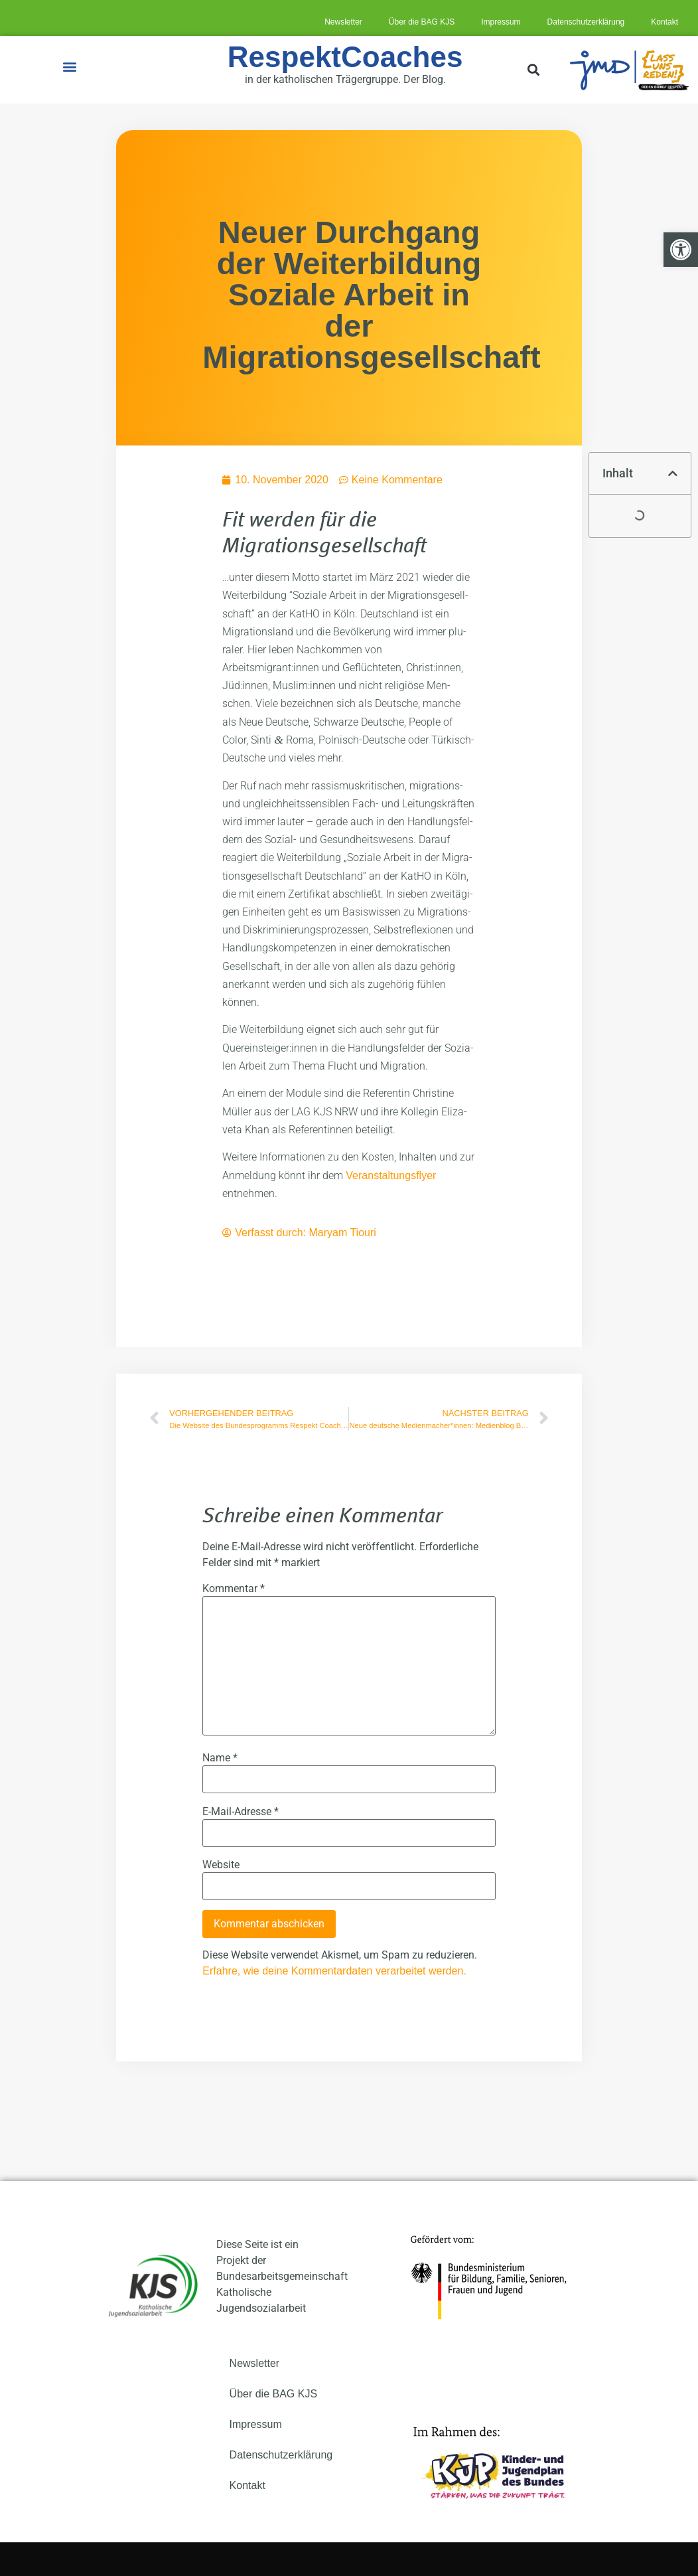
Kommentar (233, 1588)
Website (221, 1865)
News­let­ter (343, 22)
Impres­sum (500, 22)
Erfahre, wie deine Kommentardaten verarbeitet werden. (334, 1970)
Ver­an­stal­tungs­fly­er (391, 1175)
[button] (70, 67)
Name (220, 1758)
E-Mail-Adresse (240, 1812)
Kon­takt (664, 22)
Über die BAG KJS (421, 22)
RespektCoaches (345, 56)
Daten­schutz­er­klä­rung (586, 22)
